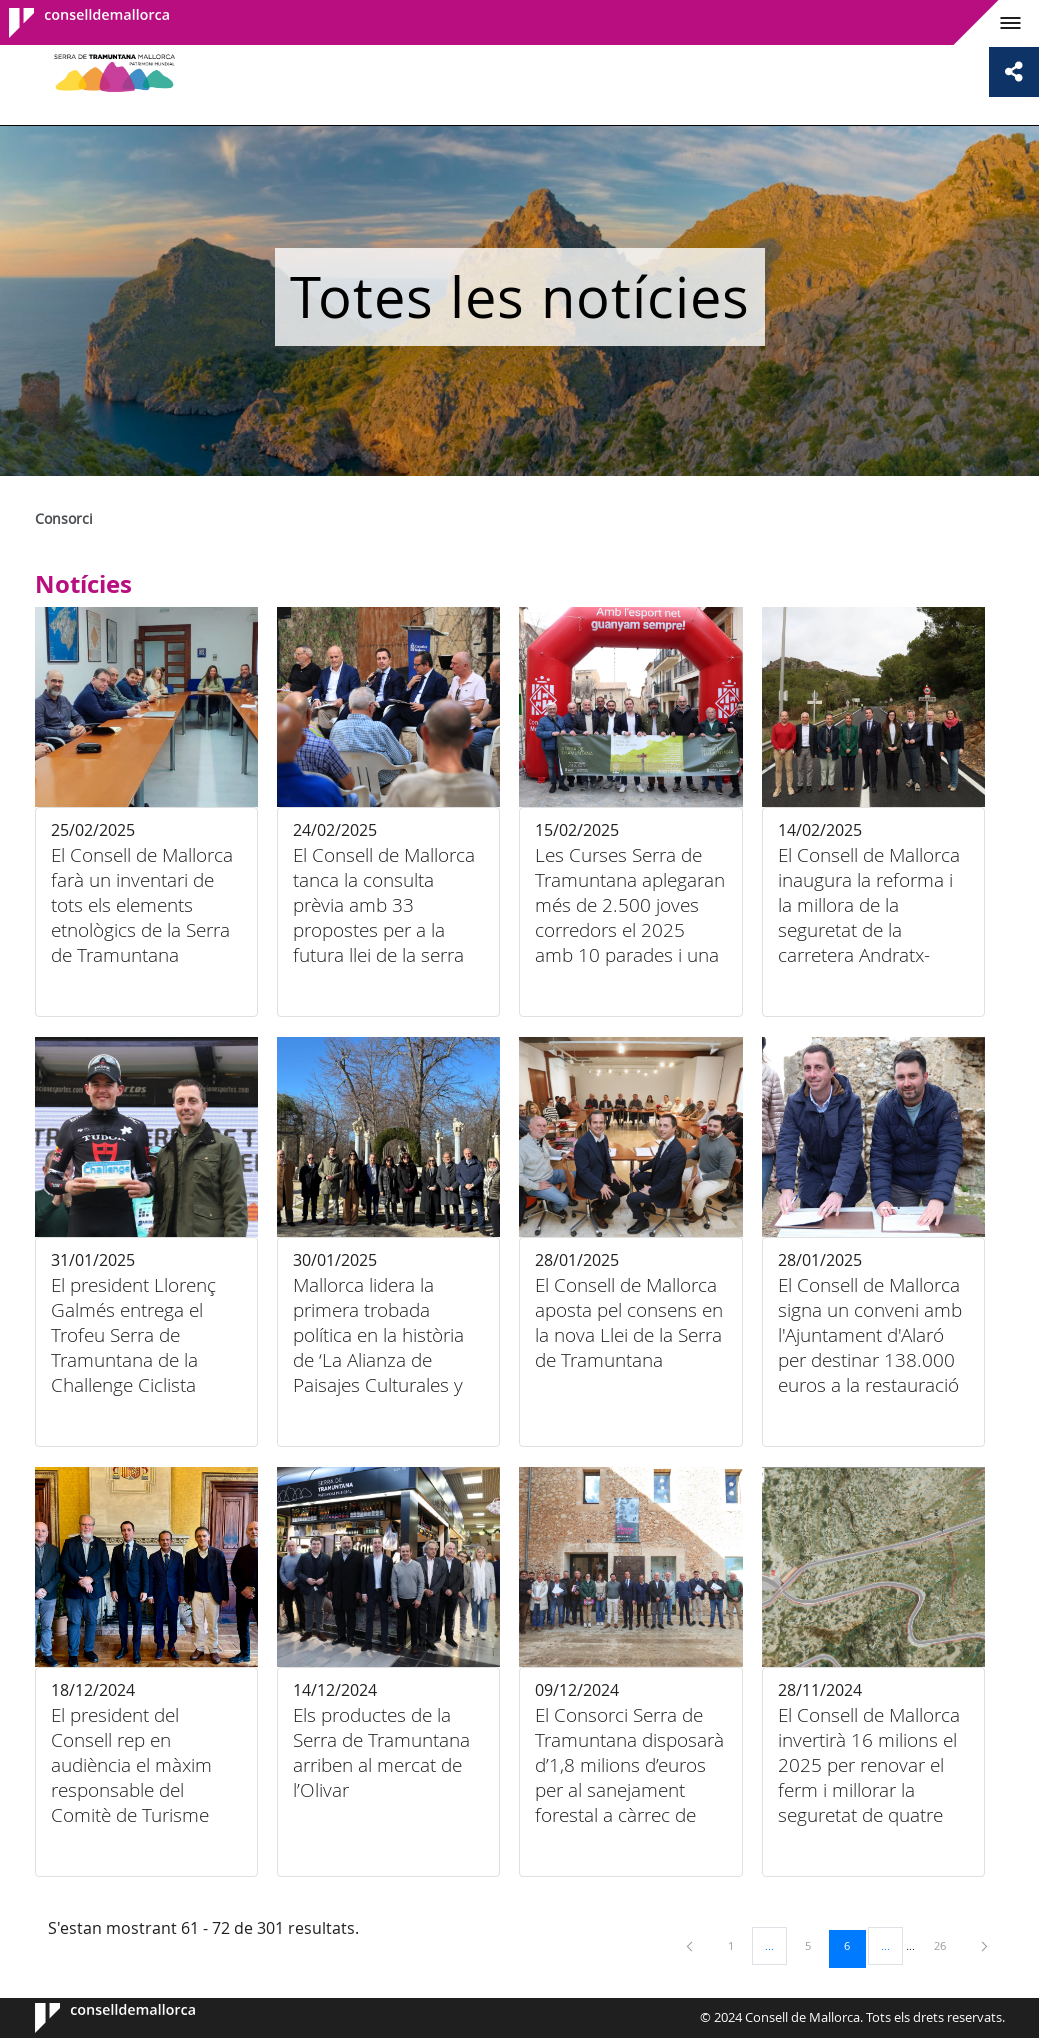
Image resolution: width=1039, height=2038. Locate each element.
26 (947, 1945)
